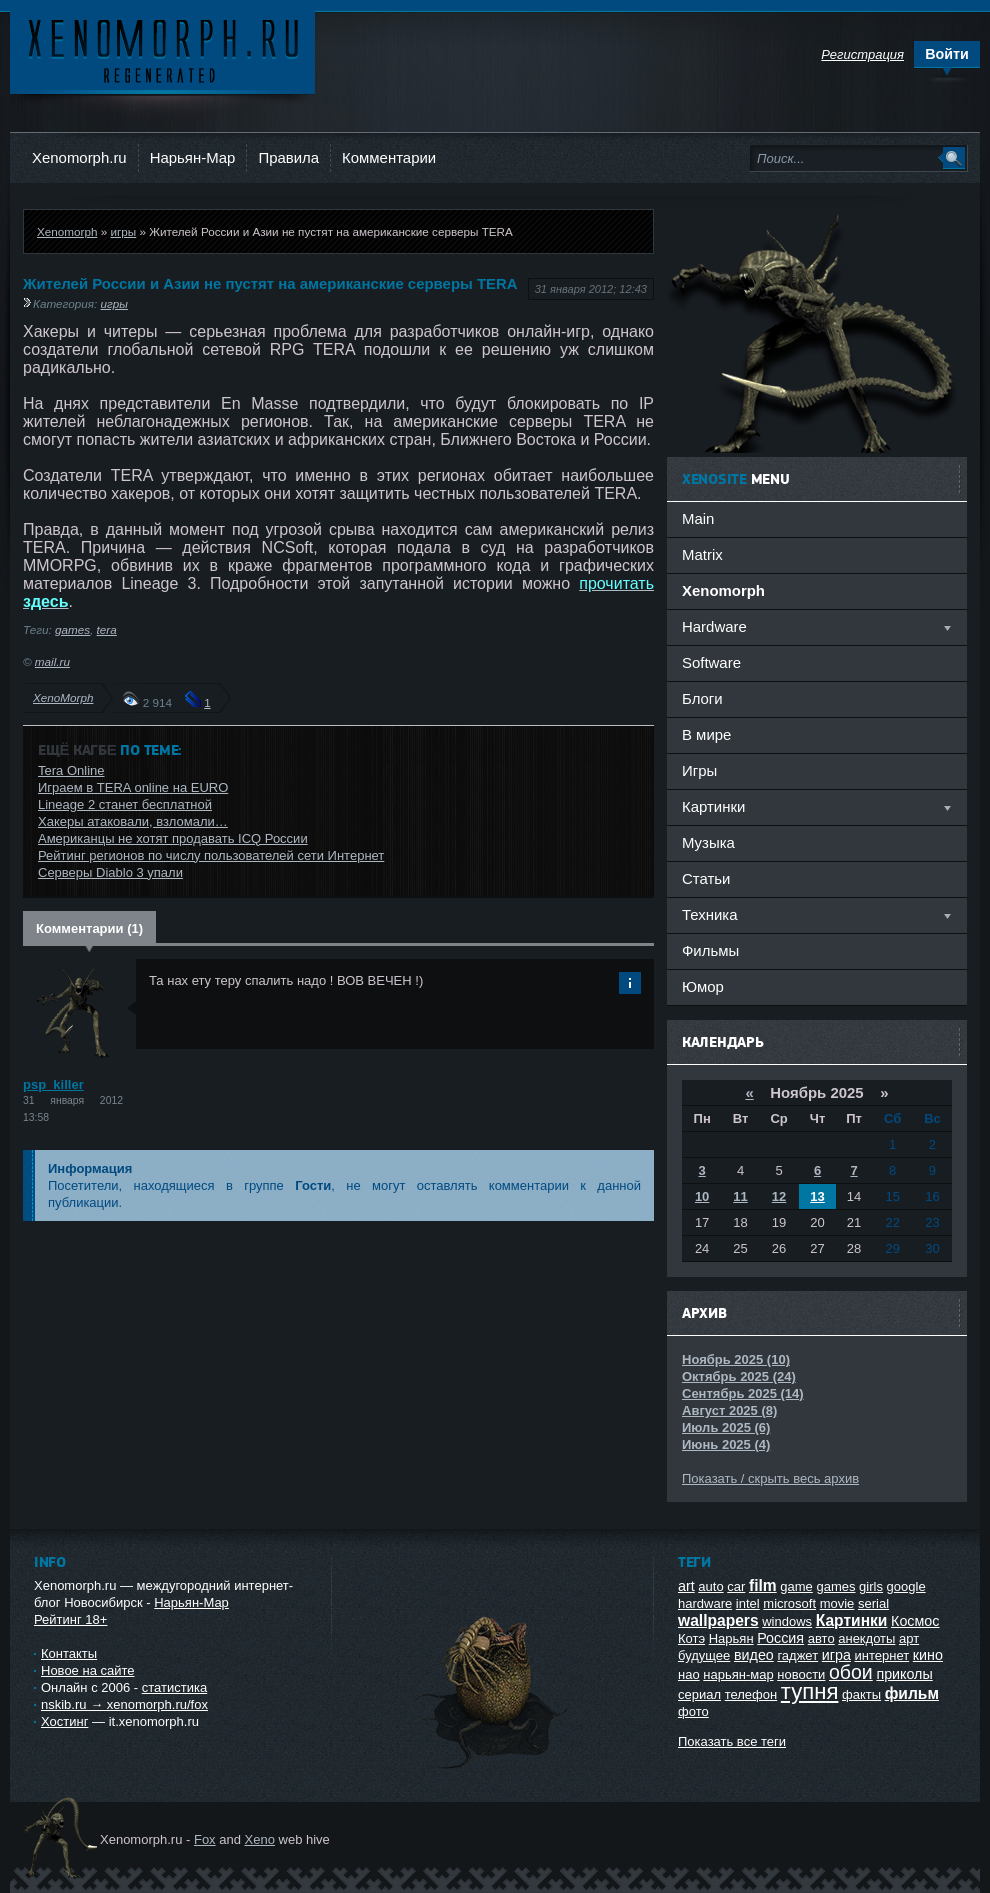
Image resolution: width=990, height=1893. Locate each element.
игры (123, 231)
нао (689, 1674)
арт (909, 1638)
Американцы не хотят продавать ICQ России (173, 838)
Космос (915, 1621)
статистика (174, 1687)
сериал (699, 1694)
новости (801, 1674)
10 (702, 1196)
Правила (288, 157)
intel (748, 1603)
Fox (205, 1839)
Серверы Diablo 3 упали (110, 872)
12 (779, 1196)
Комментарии (389, 157)
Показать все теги (732, 1741)
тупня (810, 1691)
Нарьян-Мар (193, 157)
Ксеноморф (162, 49)
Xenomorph (67, 231)
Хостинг (64, 1721)
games (72, 629)
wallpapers (718, 1620)
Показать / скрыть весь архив (770, 1478)
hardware (705, 1603)
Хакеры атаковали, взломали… (133, 821)
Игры (699, 770)
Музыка (708, 842)
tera (107, 629)
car (736, 1586)
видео (754, 1655)
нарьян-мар (738, 1674)
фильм (912, 1693)
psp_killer (53, 1084)
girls (871, 1586)
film (763, 1585)
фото (693, 1711)
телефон (751, 1694)
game (796, 1586)
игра (836, 1655)
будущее (704, 1655)
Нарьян (731, 1638)
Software (711, 662)
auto (710, 1586)
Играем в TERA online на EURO (133, 787)
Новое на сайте (88, 1670)
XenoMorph (63, 697)
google (906, 1586)
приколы (904, 1674)
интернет (882, 1655)
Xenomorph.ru (79, 157)
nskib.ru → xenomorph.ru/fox (124, 1704)
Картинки (852, 1620)
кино (928, 1655)
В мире (706, 734)
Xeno (260, 1839)
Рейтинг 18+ (70, 1619)
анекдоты (866, 1638)
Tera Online (71, 770)
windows (787, 1621)
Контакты (69, 1653)
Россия (780, 1638)
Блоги (702, 698)
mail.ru (52, 661)
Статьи (706, 878)
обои (851, 1672)
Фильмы (710, 950)
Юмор (703, 986)
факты (861, 1694)
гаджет (797, 1655)
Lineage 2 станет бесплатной (125, 804)
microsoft (789, 1603)
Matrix (702, 554)
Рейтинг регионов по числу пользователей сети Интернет (211, 855)
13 (817, 1196)
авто (821, 1638)
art (686, 1586)
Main (698, 518)
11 (740, 1196)
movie (837, 1603)
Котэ (691, 1638)
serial (873, 1603)
